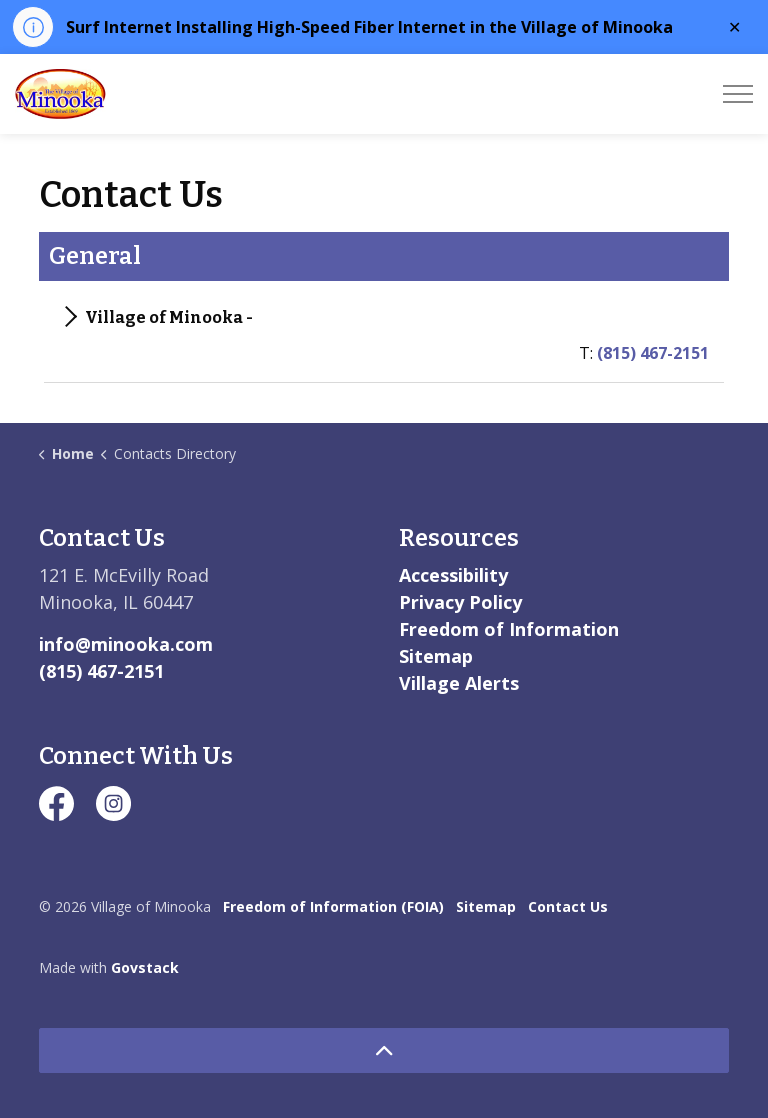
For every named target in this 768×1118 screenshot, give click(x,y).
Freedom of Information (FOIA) (333, 906)
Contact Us (568, 906)
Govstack (145, 967)
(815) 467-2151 (653, 353)
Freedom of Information (509, 629)
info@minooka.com (126, 644)
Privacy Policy (460, 602)
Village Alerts (459, 683)
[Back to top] (384, 1050)
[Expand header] (738, 94)
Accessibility (453, 575)
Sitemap (436, 656)
